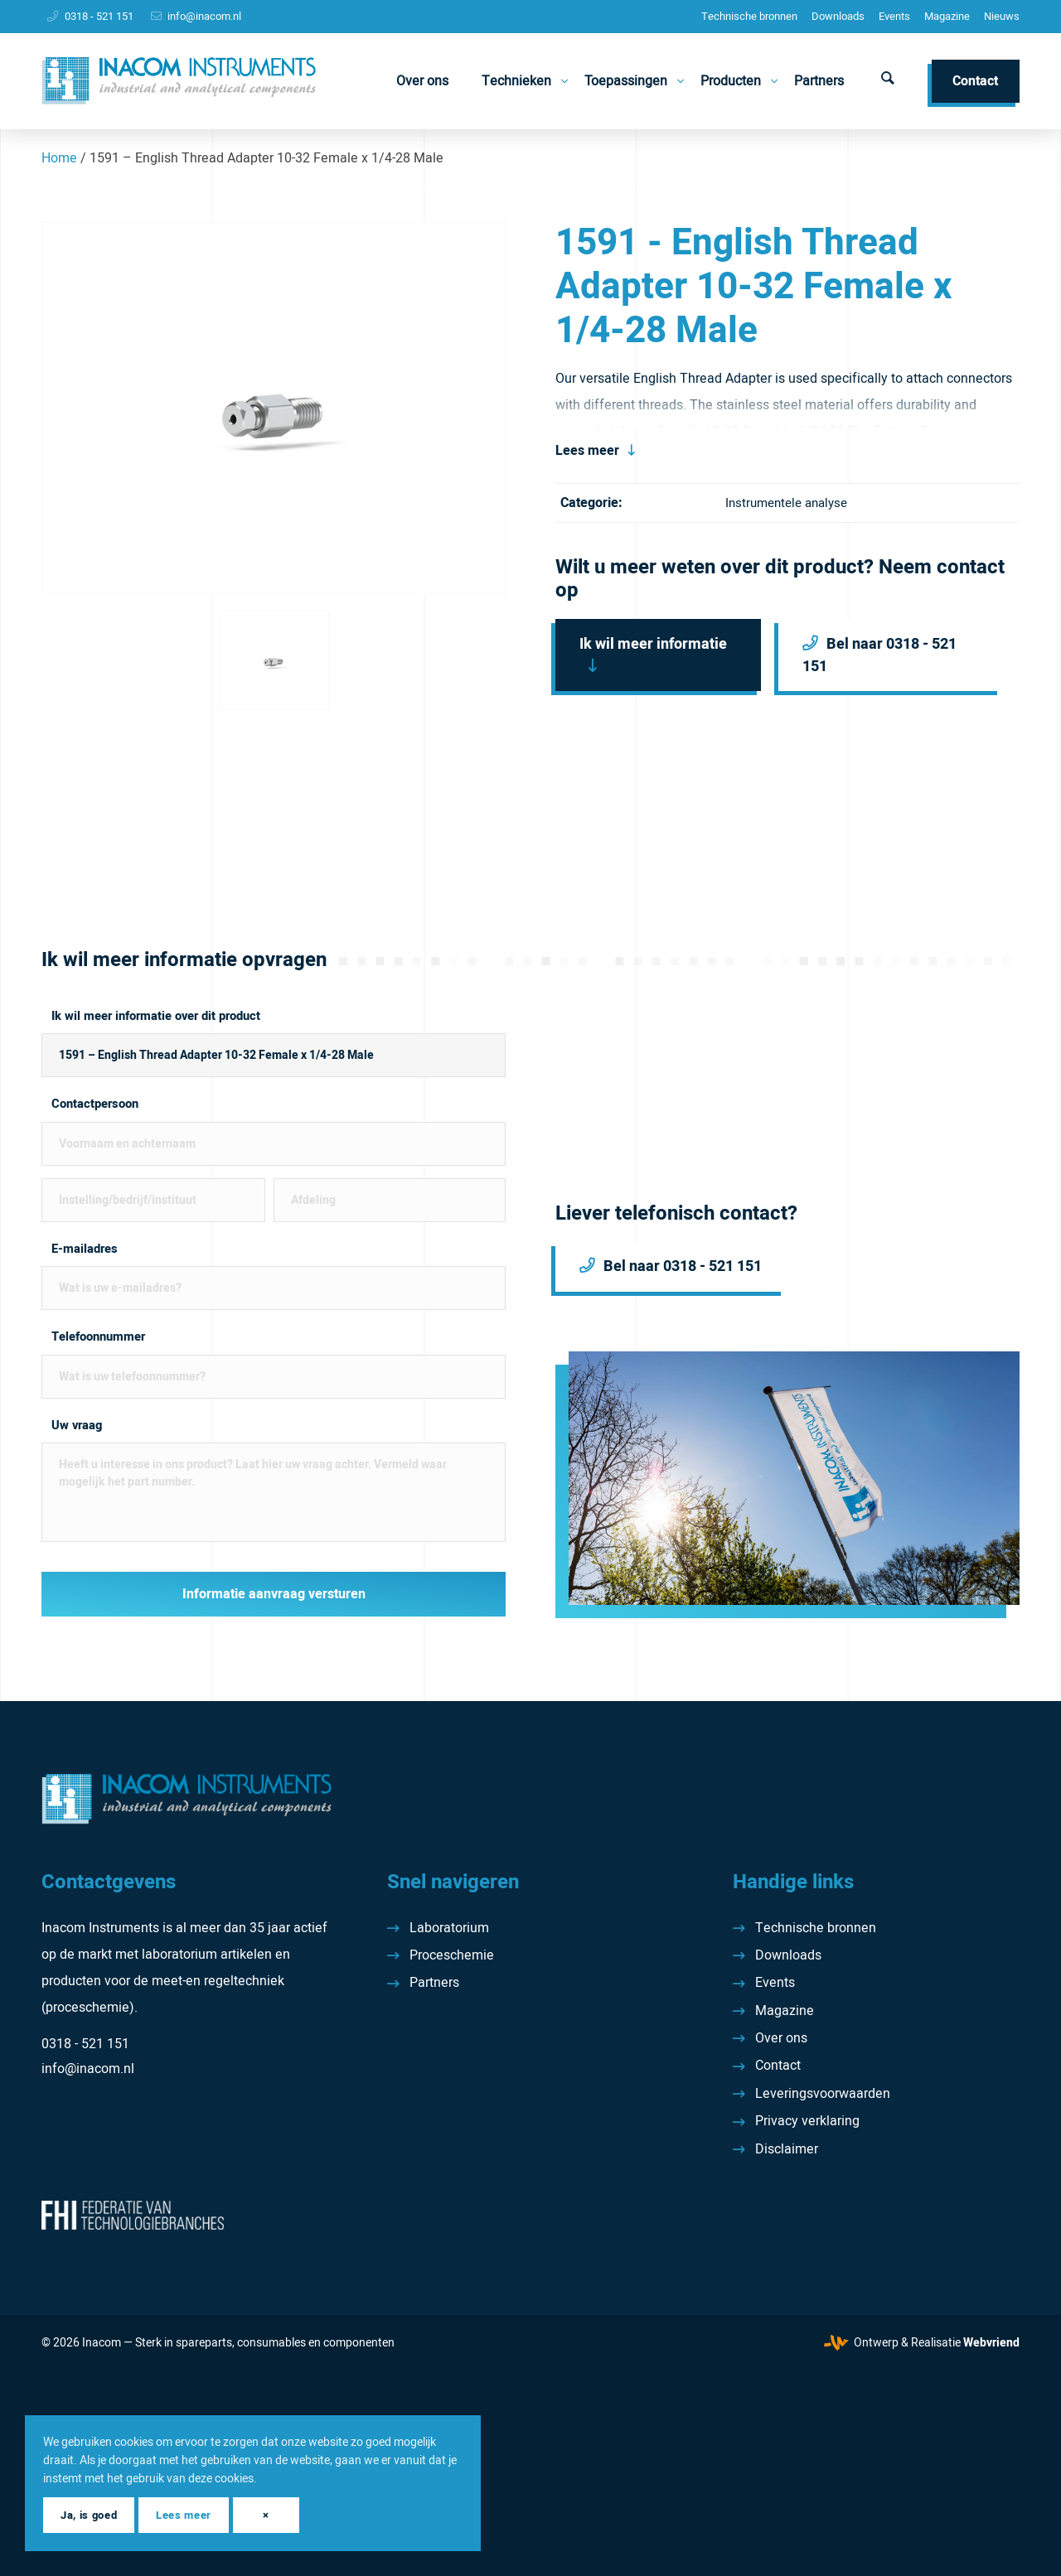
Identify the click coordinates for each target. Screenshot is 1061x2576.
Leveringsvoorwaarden (822, 2094)
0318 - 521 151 (99, 16)
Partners (434, 1983)
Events (894, 16)
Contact (778, 2066)
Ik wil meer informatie (653, 644)
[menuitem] (749, 16)
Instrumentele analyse (786, 503)
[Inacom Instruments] (178, 81)
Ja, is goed (89, 2515)
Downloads (838, 16)
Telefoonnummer (98, 1337)
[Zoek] (887, 81)
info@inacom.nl (204, 16)
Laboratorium (449, 1928)
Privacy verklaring (807, 2121)
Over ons (781, 2038)
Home (59, 158)
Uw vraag (76, 1425)
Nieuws (1002, 16)
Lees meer (587, 451)
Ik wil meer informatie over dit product (155, 1016)
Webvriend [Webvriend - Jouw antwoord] (991, 2342)
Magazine (947, 16)
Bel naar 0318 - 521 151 (879, 655)
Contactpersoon (94, 1104)
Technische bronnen (749, 16)
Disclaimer (786, 2149)
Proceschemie (451, 1955)
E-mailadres (84, 1249)
